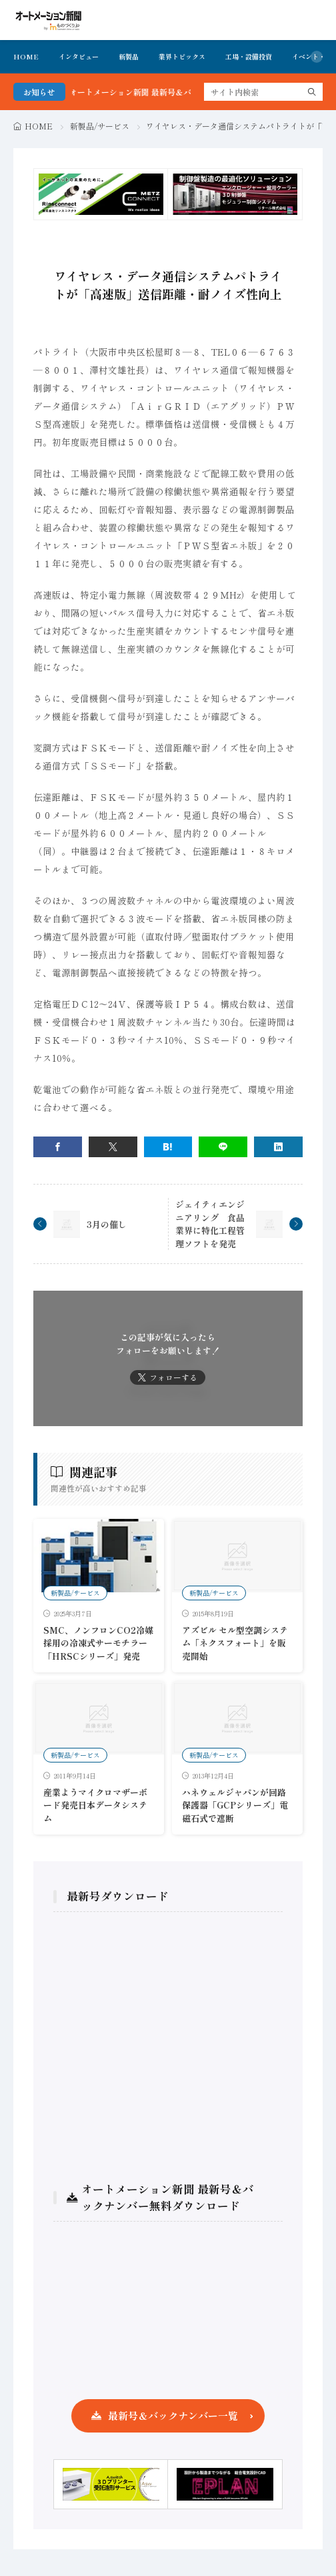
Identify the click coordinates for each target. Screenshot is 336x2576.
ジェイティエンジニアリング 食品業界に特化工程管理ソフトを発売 (210, 1224)
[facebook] (57, 1147)
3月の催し (107, 1224)
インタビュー (79, 56)
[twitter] (113, 1147)
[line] (223, 1147)
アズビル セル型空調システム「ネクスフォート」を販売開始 (235, 1643)
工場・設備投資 (248, 56)
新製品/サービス (99, 125)
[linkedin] (278, 1147)
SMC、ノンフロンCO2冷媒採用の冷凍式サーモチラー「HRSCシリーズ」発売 (98, 1643)
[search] (312, 91)
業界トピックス (182, 56)
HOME (26, 56)
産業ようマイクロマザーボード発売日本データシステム (95, 1805)
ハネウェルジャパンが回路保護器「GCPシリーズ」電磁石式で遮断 (235, 1805)
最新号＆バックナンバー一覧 (173, 2415)
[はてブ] (168, 1147)
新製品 (129, 56)
